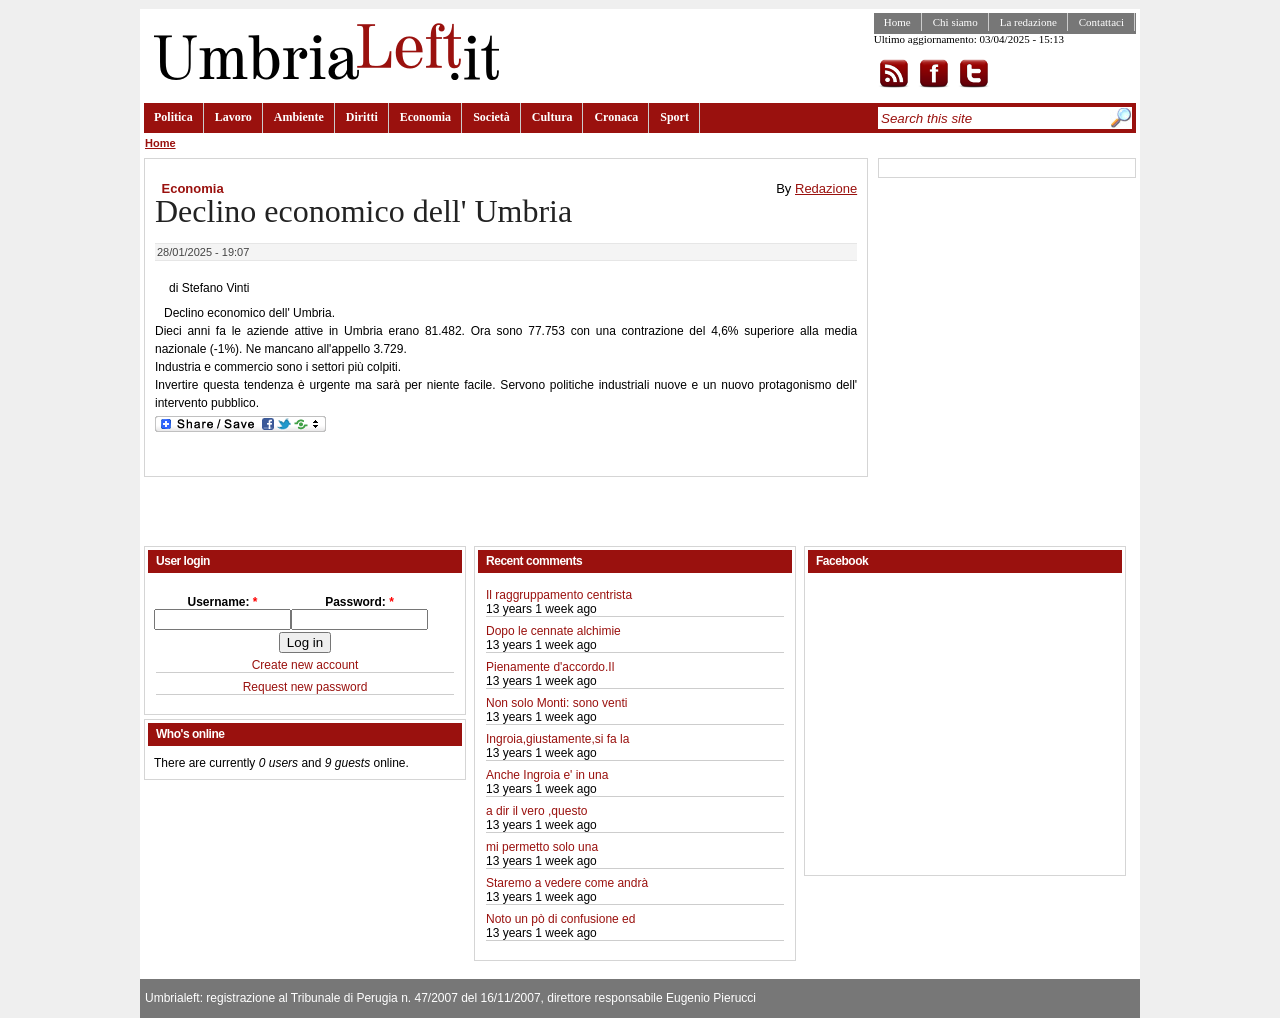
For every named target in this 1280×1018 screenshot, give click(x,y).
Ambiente (299, 117)
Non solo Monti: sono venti (556, 703)
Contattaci (1101, 22)
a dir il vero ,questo (536, 811)
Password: (359, 602)
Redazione (826, 188)
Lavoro (233, 117)
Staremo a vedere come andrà (567, 883)
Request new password (305, 687)
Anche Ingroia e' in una (547, 775)
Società (491, 117)
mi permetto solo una (542, 847)
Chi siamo (955, 22)
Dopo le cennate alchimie (553, 631)
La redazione (1028, 22)
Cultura (552, 117)
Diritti (362, 117)
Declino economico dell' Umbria (363, 211)
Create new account (305, 665)
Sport (674, 117)
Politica (173, 117)
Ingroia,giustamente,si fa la (557, 739)
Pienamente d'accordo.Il (550, 667)
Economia (425, 117)
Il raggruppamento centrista (559, 595)
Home (897, 22)
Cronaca (616, 117)
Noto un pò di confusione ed (560, 919)
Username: (222, 602)
